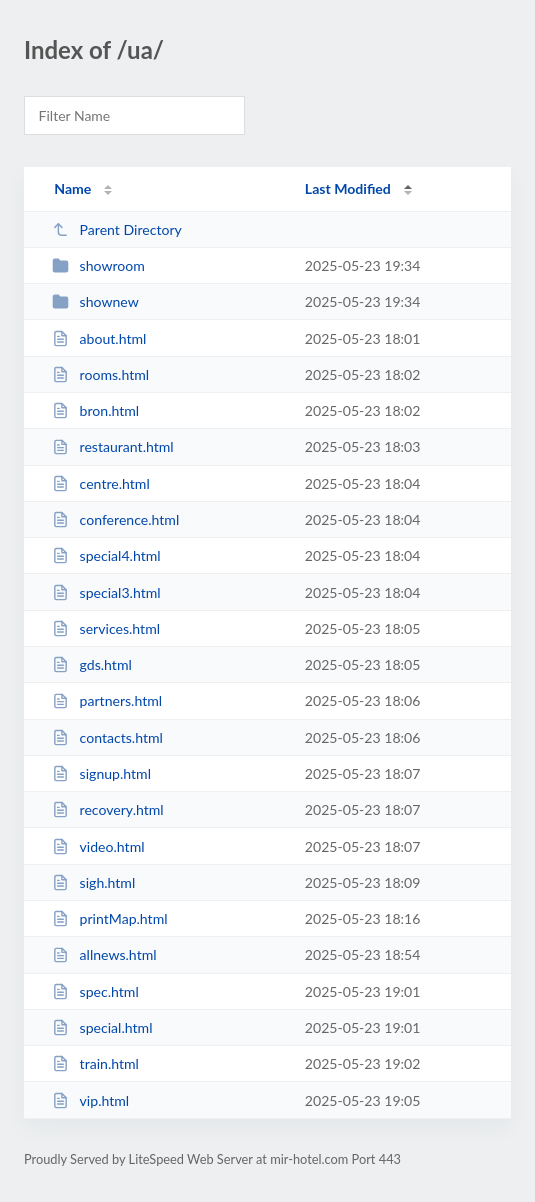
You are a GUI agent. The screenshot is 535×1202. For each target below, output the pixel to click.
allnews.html (104, 954)
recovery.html (108, 809)
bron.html (95, 410)
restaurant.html (113, 446)
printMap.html (109, 918)
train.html (95, 1063)
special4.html (106, 555)
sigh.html (93, 882)
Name (72, 188)
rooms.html (100, 374)
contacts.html (107, 737)
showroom (98, 265)
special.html (102, 1027)
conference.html (115, 519)
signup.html (101, 773)
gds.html (92, 664)
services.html (106, 628)
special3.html (106, 592)
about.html (99, 338)
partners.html (107, 700)
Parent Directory (117, 229)
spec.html (95, 991)
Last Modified (348, 188)
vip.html (90, 1100)
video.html (98, 846)
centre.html (101, 483)
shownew (95, 301)
